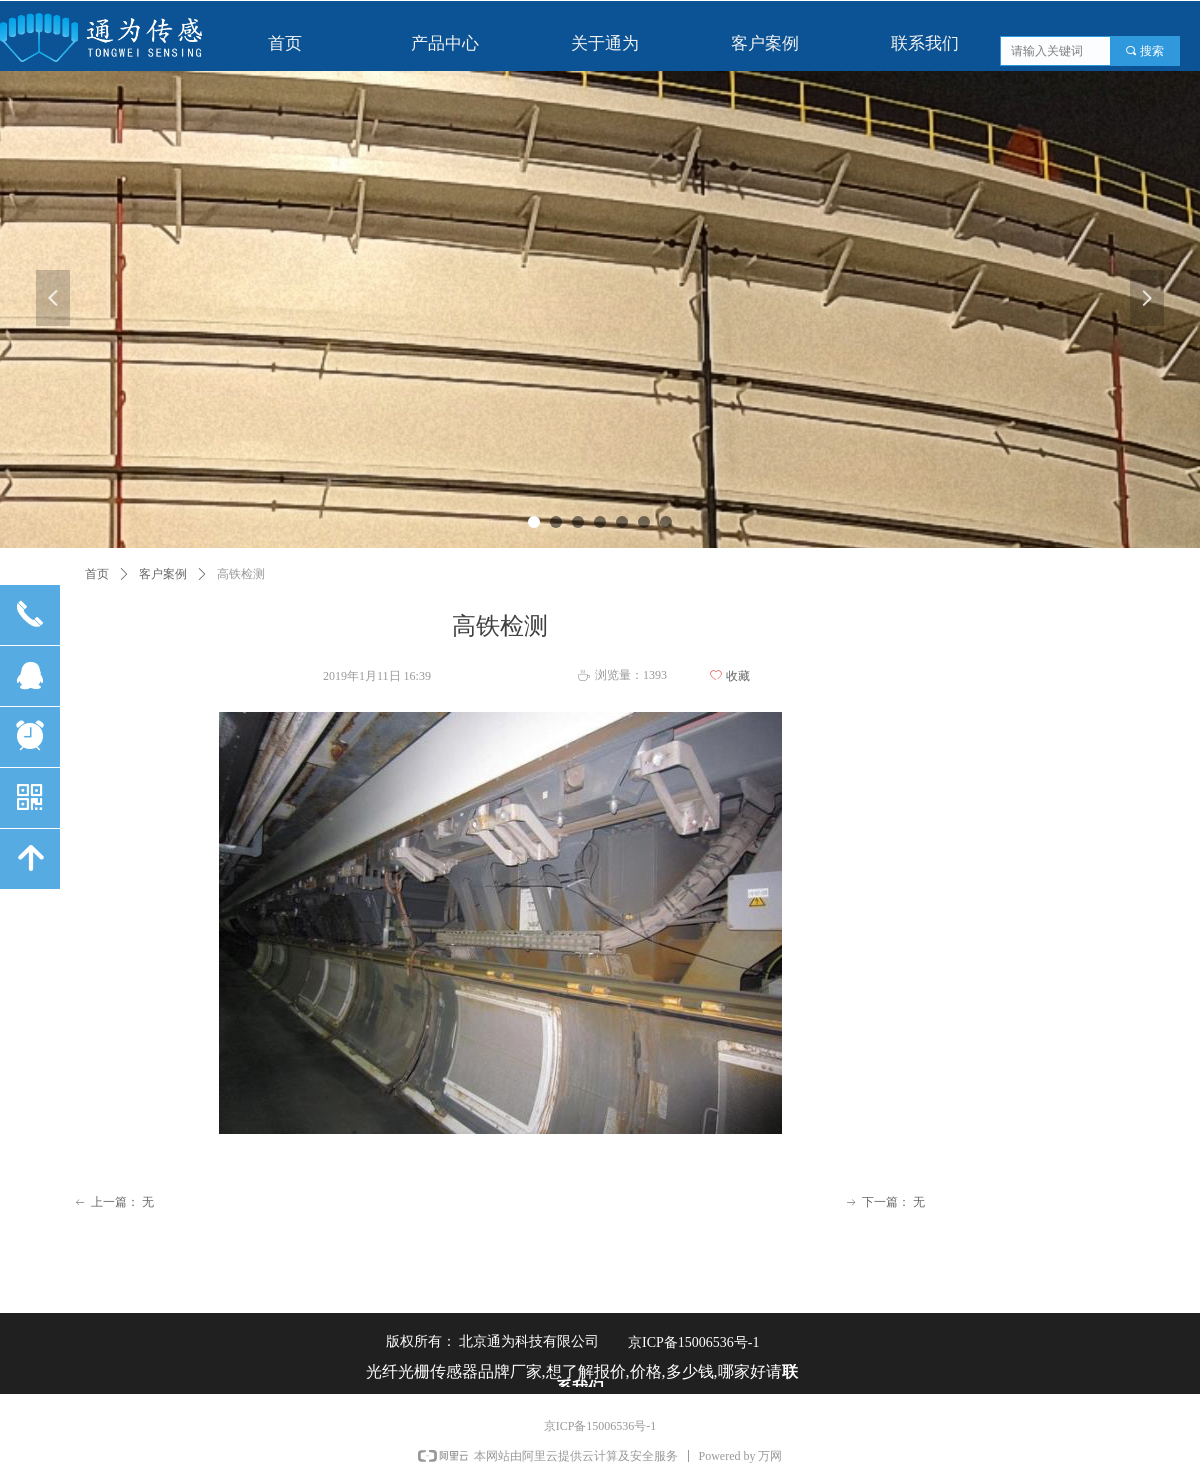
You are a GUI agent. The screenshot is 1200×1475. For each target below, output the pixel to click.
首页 (97, 574)
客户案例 (163, 574)
